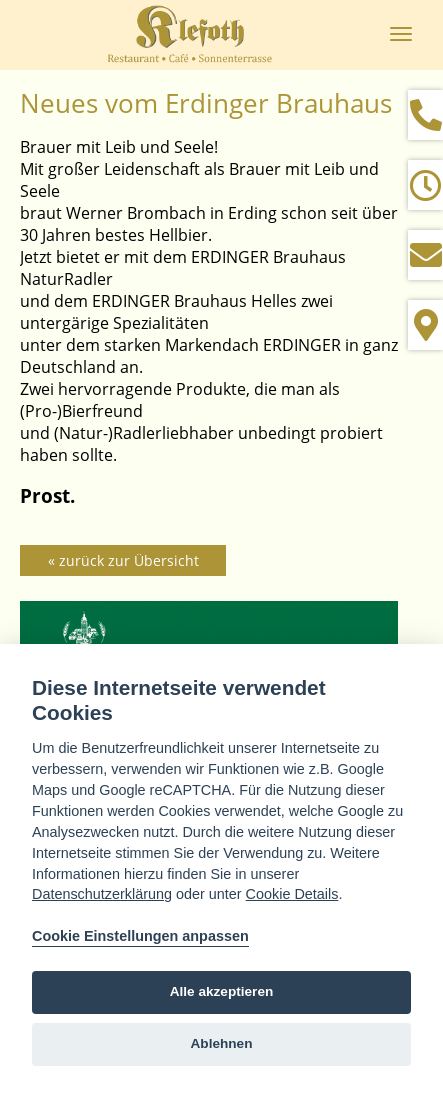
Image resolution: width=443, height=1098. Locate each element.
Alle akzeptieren (222, 991)
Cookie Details (292, 894)
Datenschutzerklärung (102, 894)
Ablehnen (222, 1043)
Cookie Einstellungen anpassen (140, 936)
